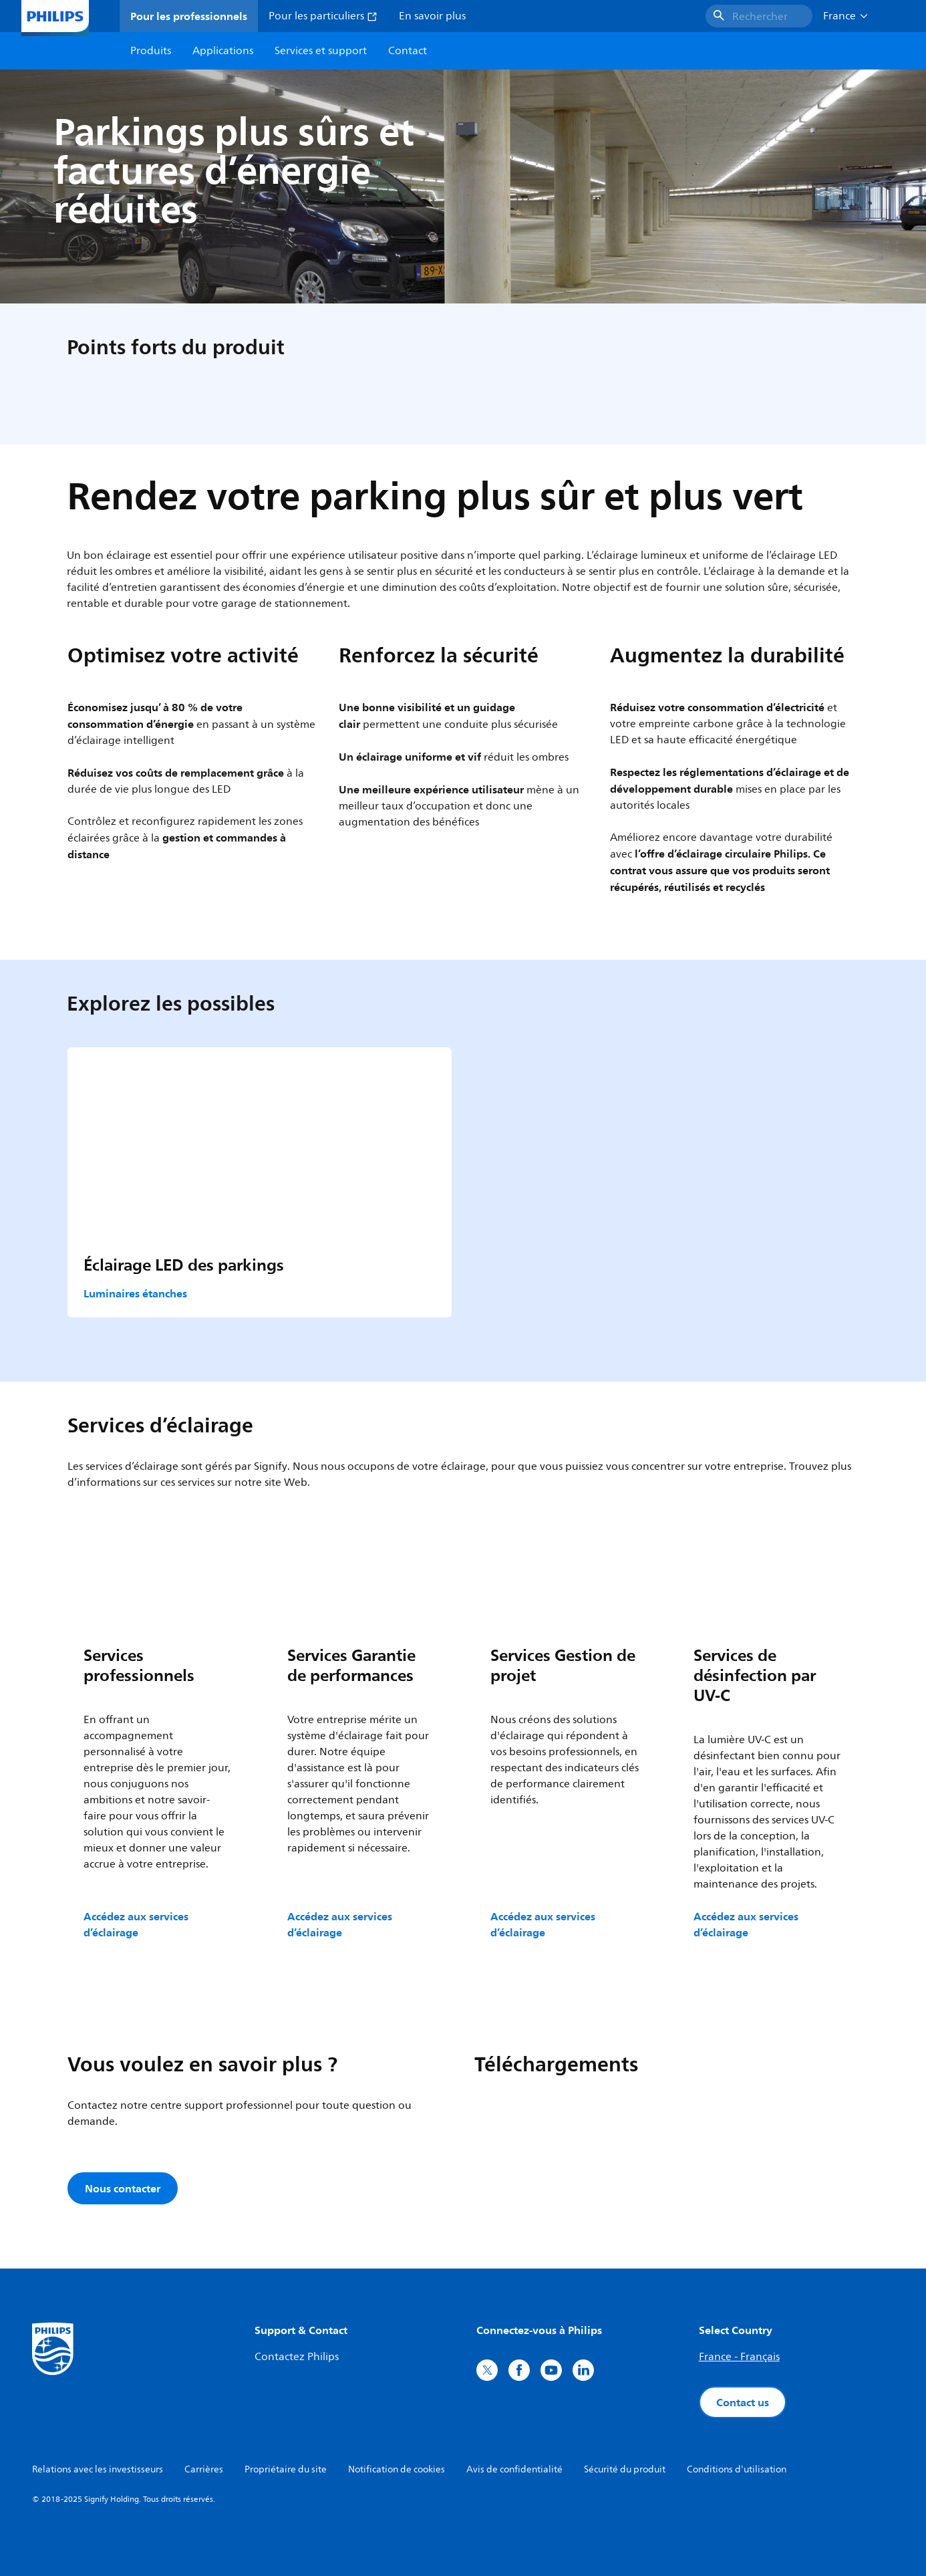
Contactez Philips (297, 2356)
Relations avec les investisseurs (97, 2469)
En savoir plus (432, 16)
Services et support (321, 50)
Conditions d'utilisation (736, 2469)
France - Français (739, 2356)
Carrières (203, 2469)
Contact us (742, 2402)
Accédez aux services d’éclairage (136, 1924)
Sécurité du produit (624, 2469)
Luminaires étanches (135, 1293)
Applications (222, 50)
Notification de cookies (396, 2469)
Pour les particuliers (323, 16)
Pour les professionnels (188, 16)
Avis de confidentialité (514, 2469)
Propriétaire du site (286, 2469)
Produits (150, 50)
